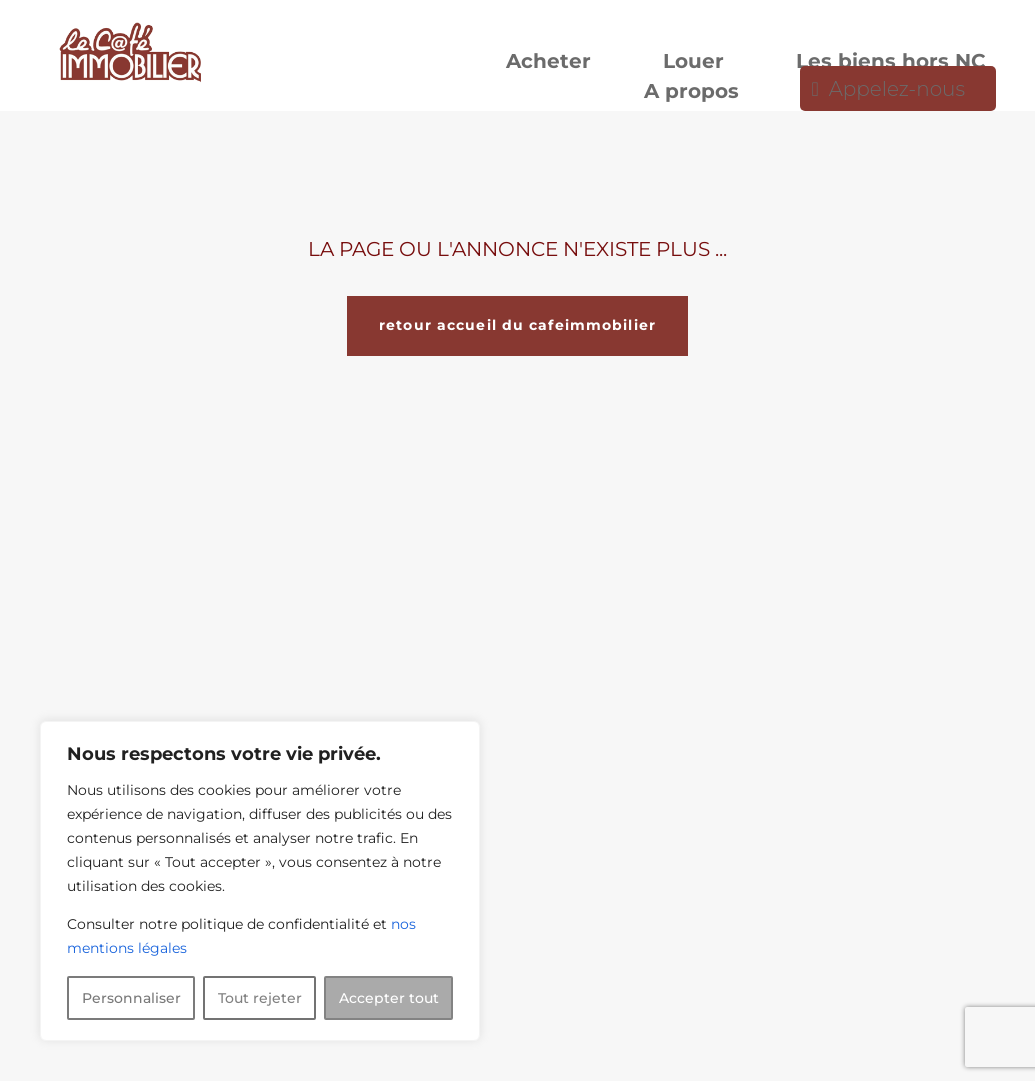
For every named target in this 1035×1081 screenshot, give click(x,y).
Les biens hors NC (890, 63)
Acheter (548, 63)
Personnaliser (131, 998)
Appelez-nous (897, 91)
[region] (260, 881)
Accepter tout (389, 998)
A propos (691, 93)
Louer (693, 63)
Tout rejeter (260, 998)
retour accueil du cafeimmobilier (517, 325)
